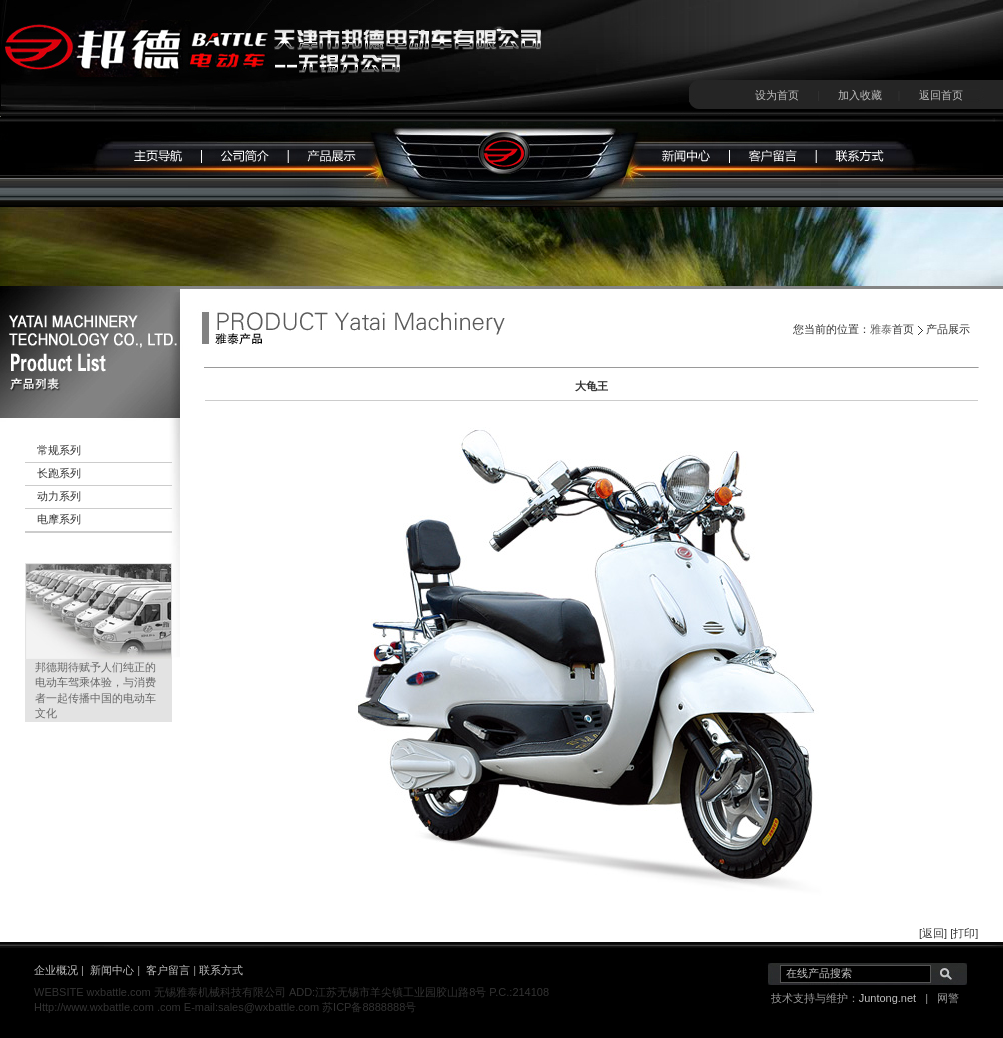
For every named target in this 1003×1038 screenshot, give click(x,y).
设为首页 (777, 95)
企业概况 (56, 970)
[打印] (964, 933)
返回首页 (941, 95)
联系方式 (221, 970)
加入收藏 (860, 95)
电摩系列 (59, 519)
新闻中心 (112, 970)
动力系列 (59, 496)
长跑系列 (59, 473)
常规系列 (59, 450)
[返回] (933, 933)
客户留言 (168, 970)
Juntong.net (888, 998)
